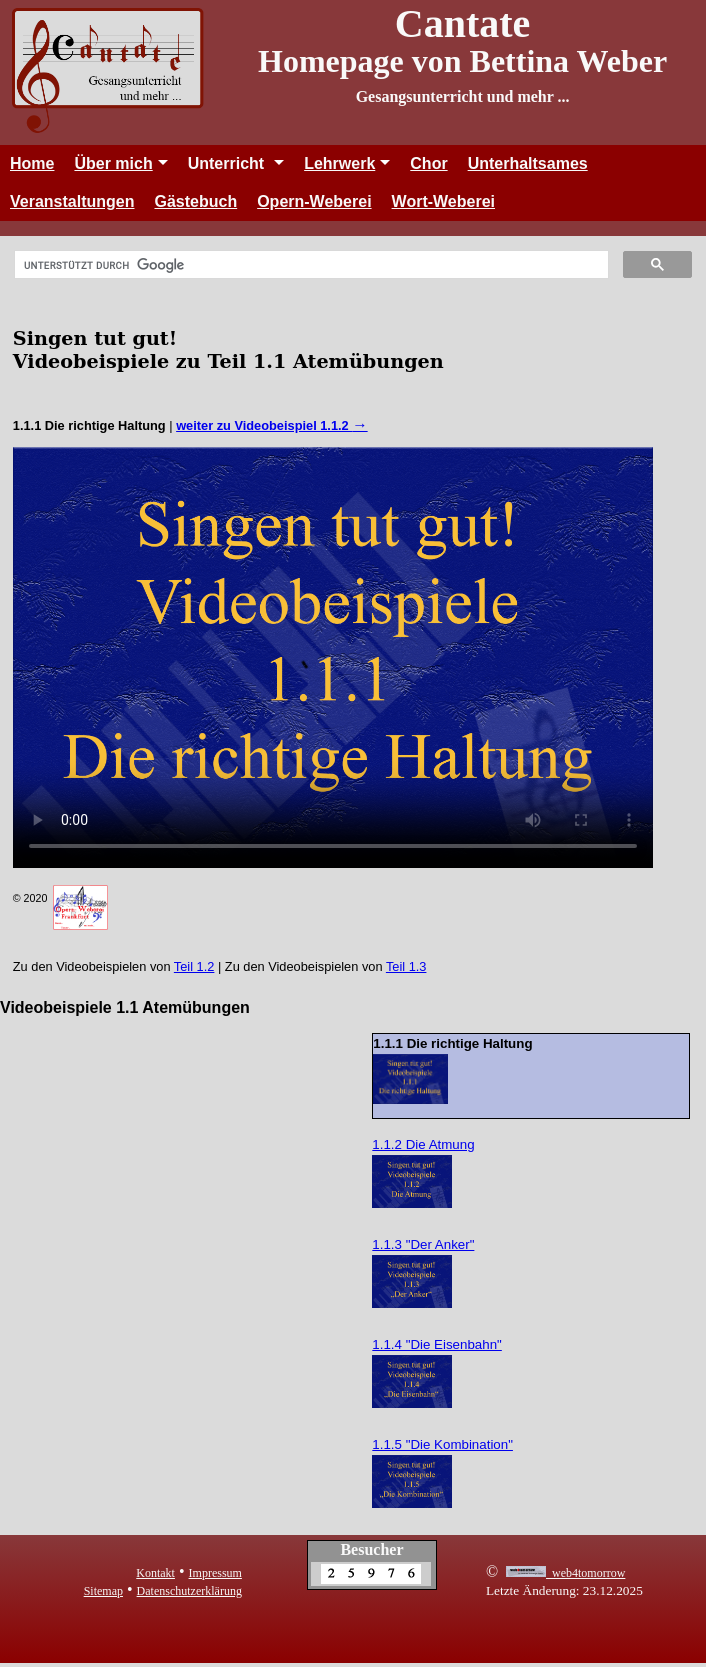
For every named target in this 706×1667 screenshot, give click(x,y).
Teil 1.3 (406, 966)
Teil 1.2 (194, 966)
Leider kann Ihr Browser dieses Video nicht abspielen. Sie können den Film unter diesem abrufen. (333, 657)
